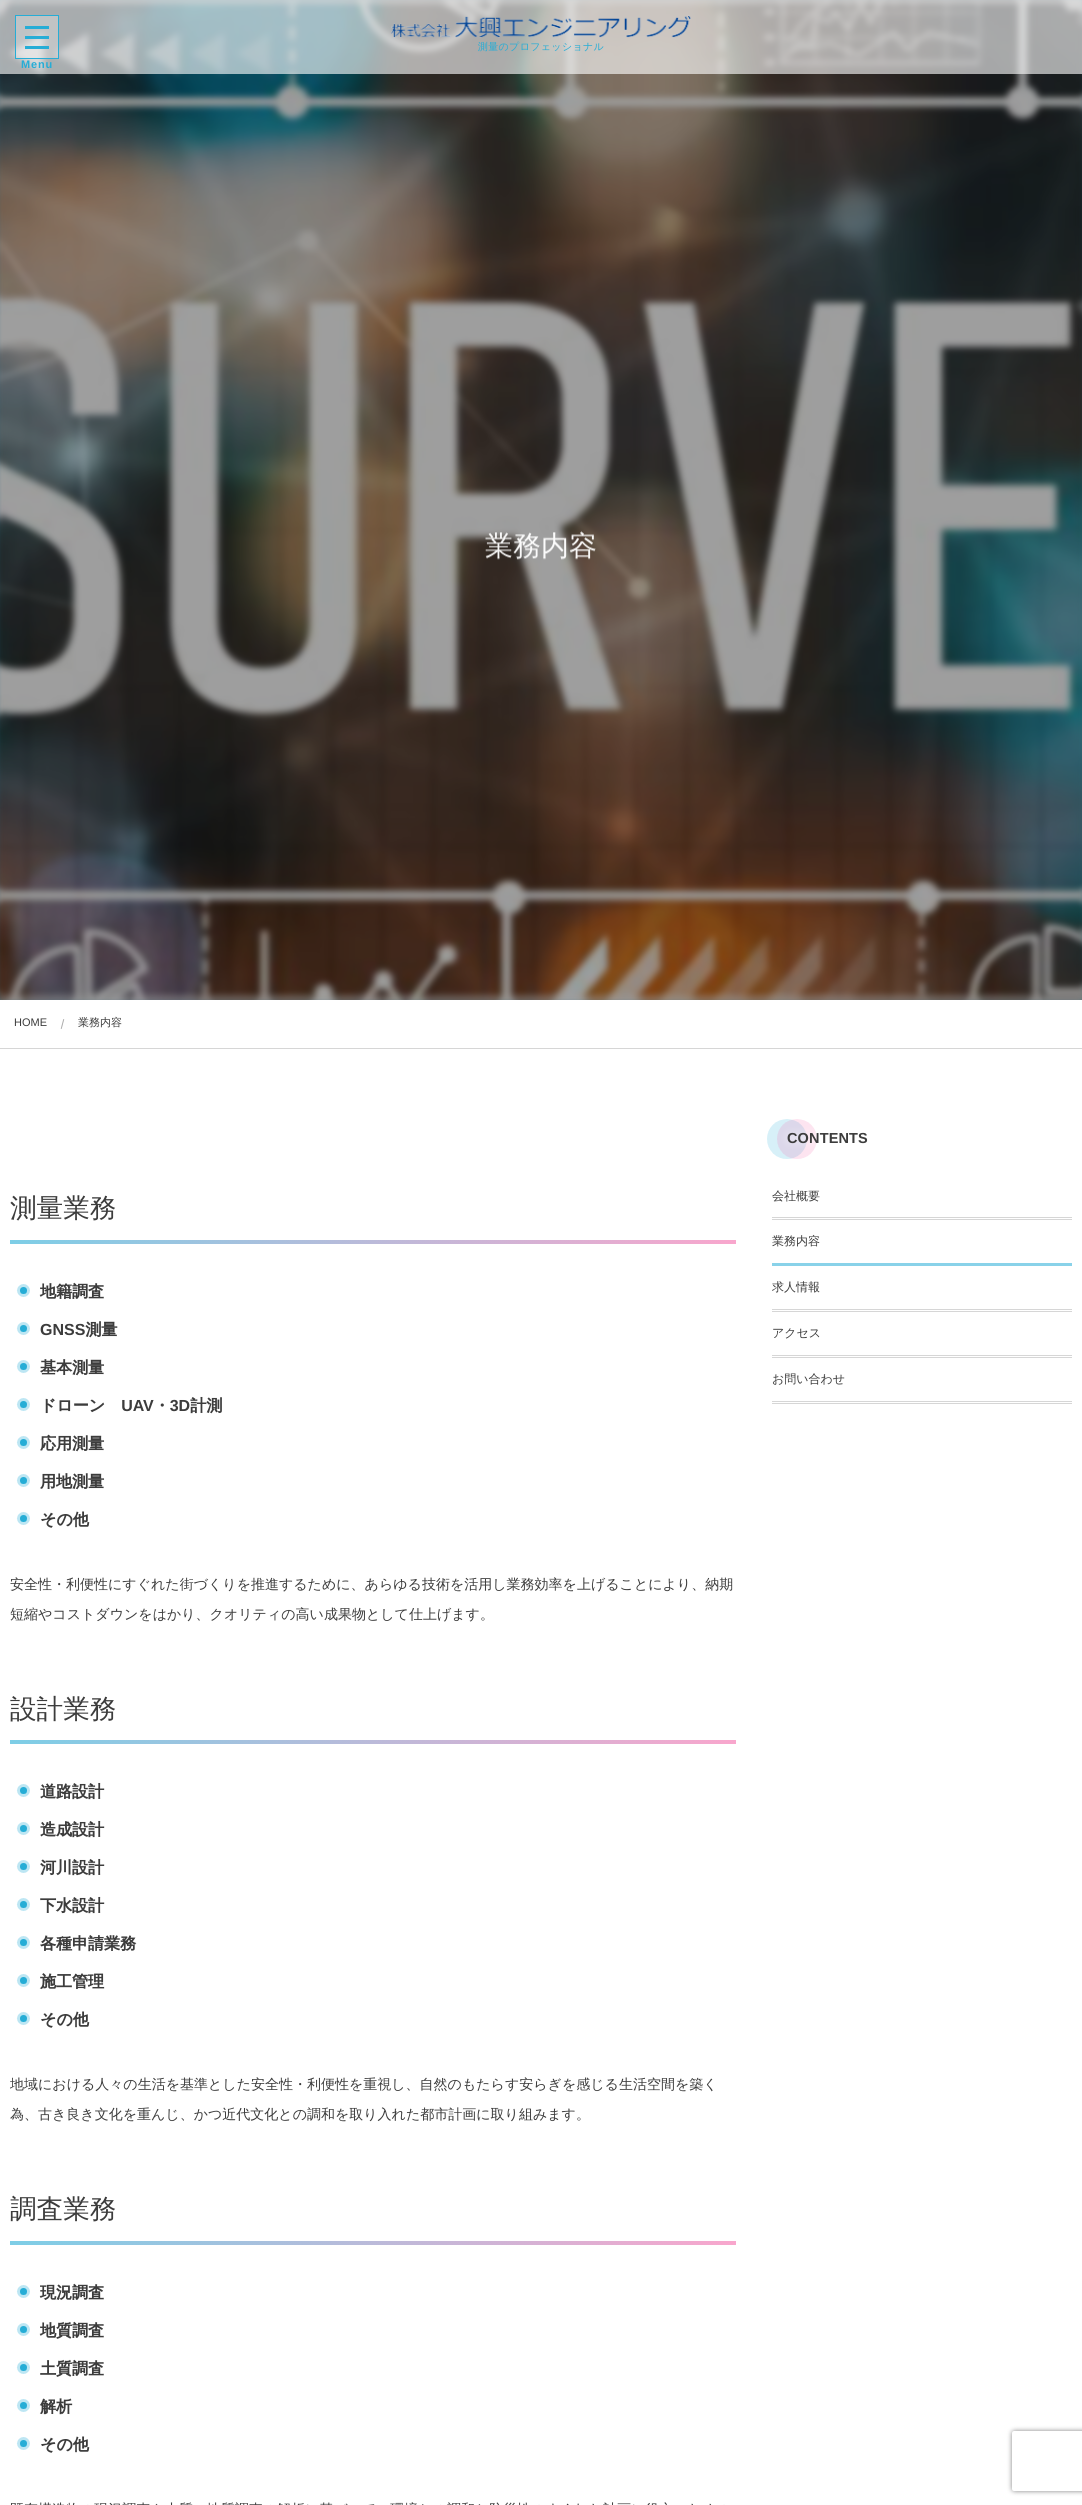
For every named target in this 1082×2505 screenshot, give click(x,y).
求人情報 (796, 1287)
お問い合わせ (808, 1379)
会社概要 (796, 1196)
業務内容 (796, 1241)
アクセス (796, 1333)
